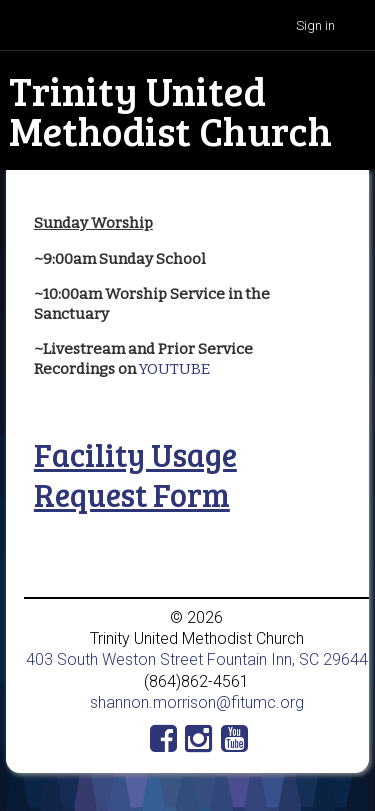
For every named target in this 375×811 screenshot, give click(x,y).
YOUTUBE (174, 369)
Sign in (315, 25)
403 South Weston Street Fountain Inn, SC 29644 (197, 659)
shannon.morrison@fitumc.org (197, 702)
